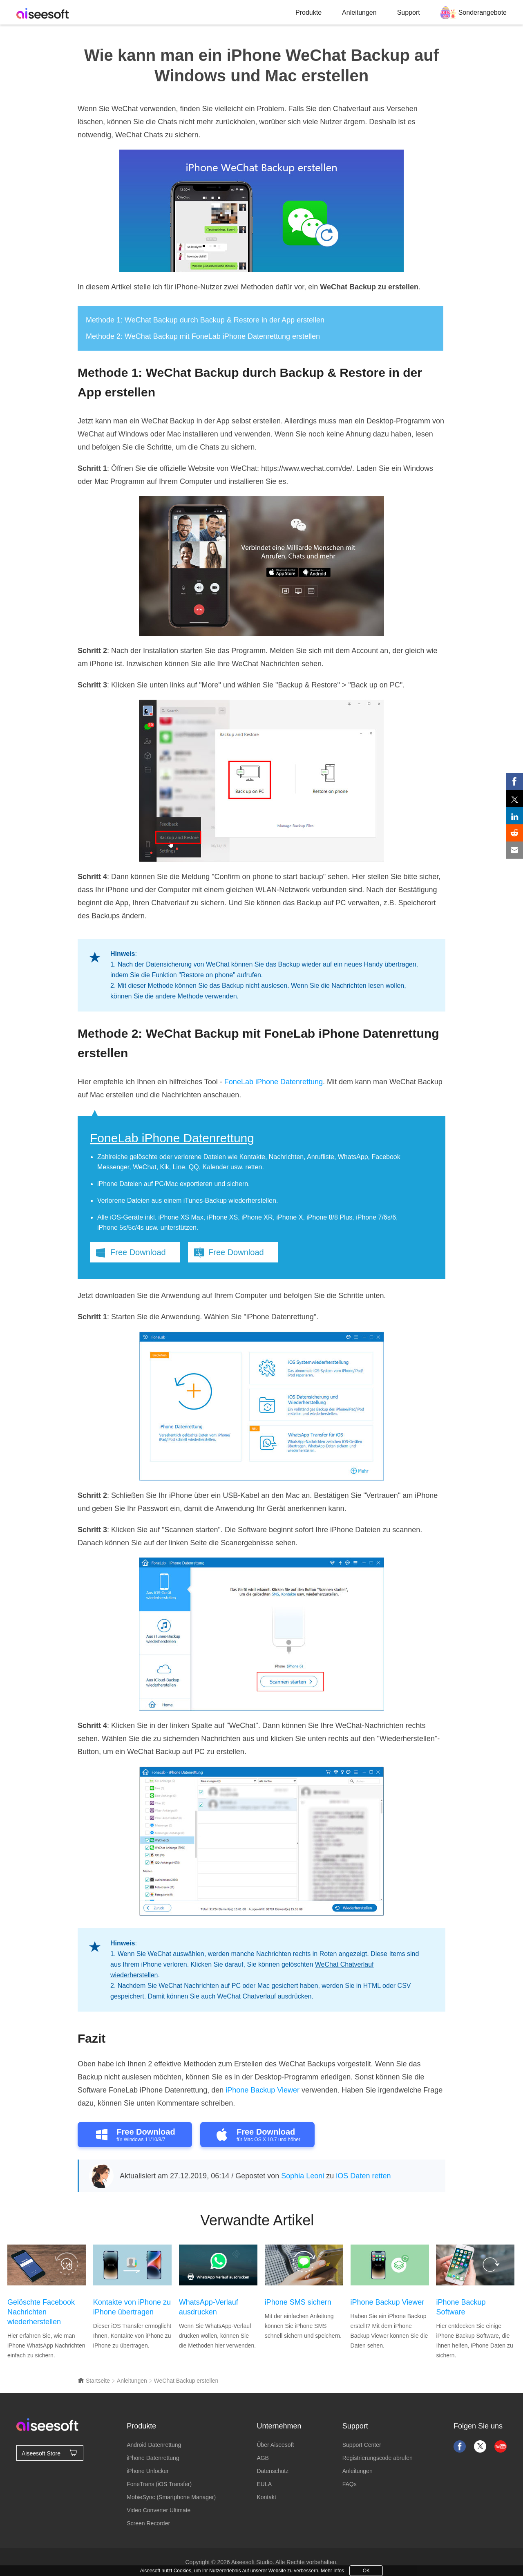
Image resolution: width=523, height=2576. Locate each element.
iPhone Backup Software (460, 2307)
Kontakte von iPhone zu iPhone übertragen (132, 2307)
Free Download (138, 1252)
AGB (263, 2458)
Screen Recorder (148, 2523)
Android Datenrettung (154, 2445)
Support (408, 12)
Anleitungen (359, 12)
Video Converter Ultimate (158, 2510)
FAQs (349, 2484)
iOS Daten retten (363, 2176)
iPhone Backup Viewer (262, 2090)
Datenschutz (272, 2471)
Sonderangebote (482, 12)
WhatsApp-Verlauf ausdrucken (208, 2307)
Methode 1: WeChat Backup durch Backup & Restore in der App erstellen (205, 320)
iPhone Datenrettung (153, 2458)
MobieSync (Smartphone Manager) (171, 2497)
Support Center (361, 2445)
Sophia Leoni (302, 2176)
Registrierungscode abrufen (377, 2458)
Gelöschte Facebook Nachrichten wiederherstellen (41, 2312)
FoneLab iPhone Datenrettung (273, 1082)
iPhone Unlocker (148, 2471)
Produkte (308, 12)
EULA (264, 2484)
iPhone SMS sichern (298, 2302)
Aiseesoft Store (50, 2452)
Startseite (94, 2380)
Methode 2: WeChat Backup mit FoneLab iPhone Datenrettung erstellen (203, 336)
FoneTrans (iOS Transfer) (159, 2484)
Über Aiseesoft (275, 2445)
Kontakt (266, 2497)
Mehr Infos (332, 2571)
